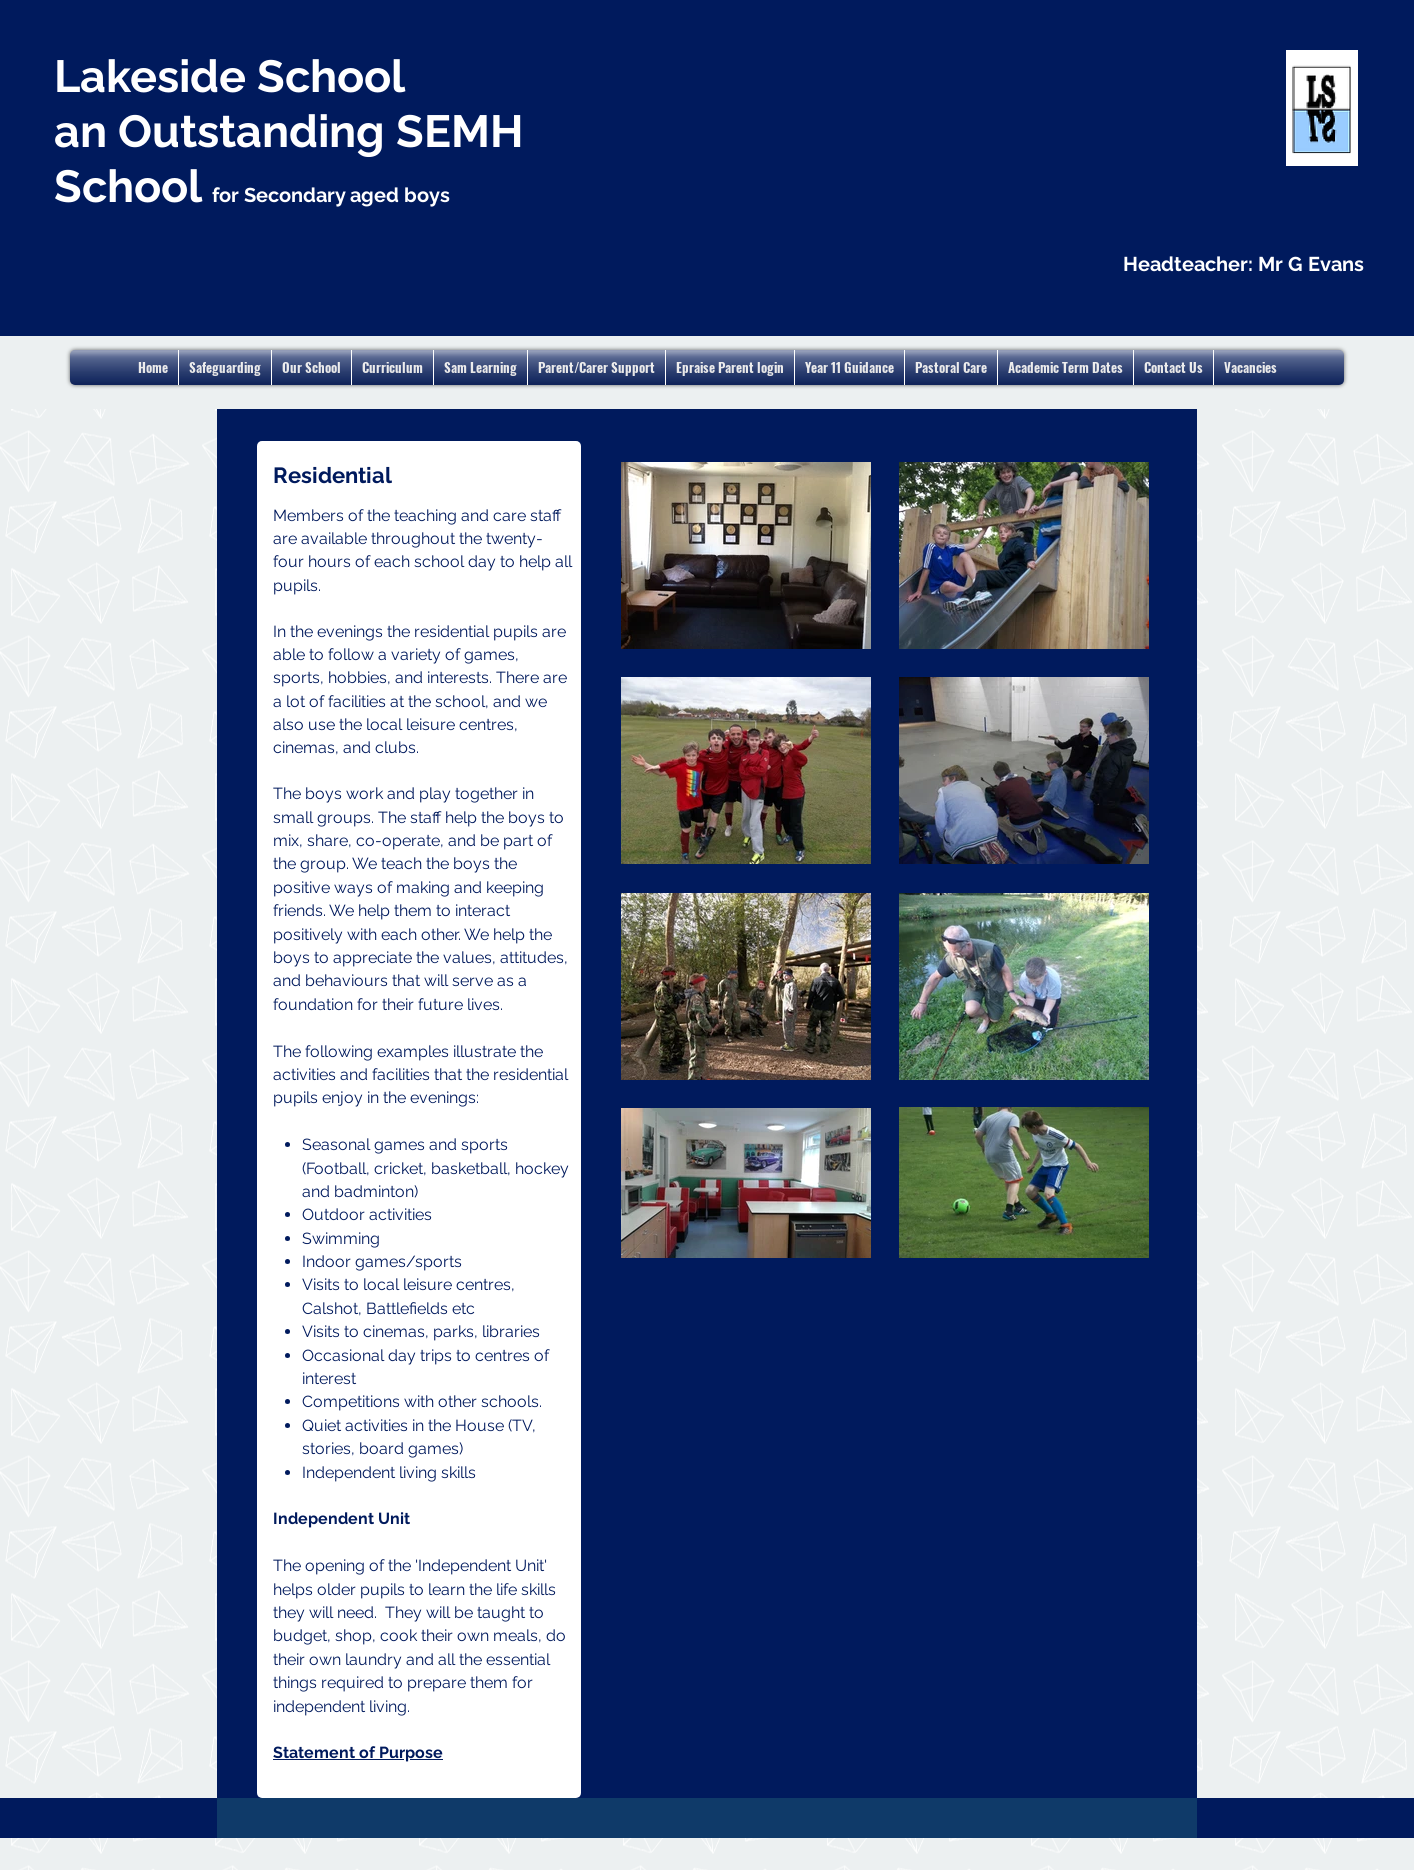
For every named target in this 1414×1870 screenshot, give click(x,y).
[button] (1065, 367)
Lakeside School (229, 76)
